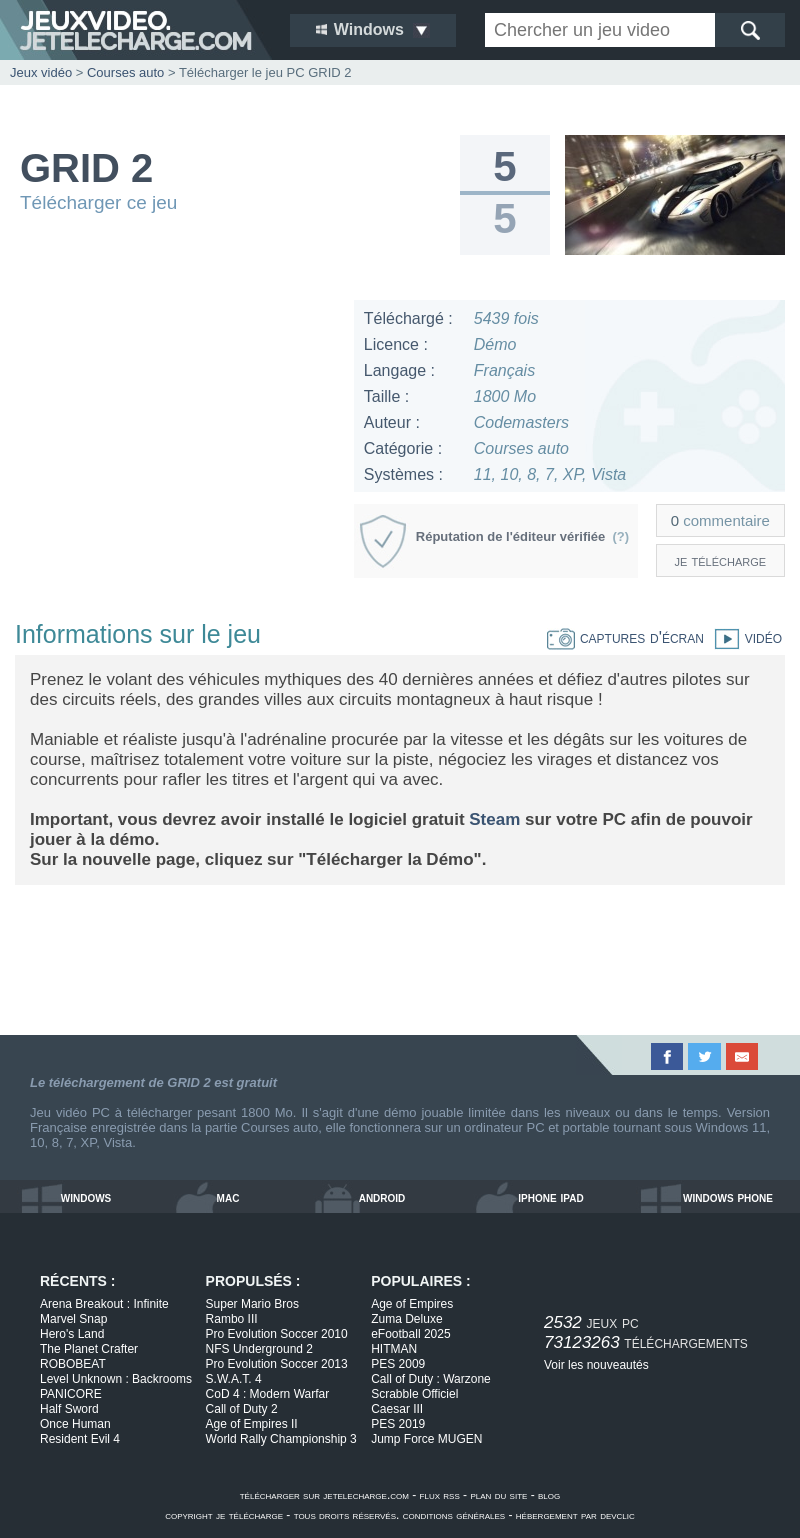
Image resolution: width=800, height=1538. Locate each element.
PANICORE (71, 1394)
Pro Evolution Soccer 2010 (277, 1334)
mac (228, 1197)
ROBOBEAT (73, 1364)
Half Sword (69, 1409)
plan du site (498, 1495)
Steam (494, 819)
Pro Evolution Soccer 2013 (277, 1364)
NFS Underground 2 (259, 1349)
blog (549, 1495)
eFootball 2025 (410, 1334)
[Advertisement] (176, 425)
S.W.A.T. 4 (234, 1379)
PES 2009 (398, 1364)
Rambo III (232, 1319)
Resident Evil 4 (80, 1439)
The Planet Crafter (89, 1349)
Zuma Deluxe (406, 1319)
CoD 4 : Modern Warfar (268, 1394)
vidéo (743, 637)
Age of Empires (412, 1304)
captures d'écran (625, 637)
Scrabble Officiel (414, 1394)
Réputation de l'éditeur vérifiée (522, 536)
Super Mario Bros (252, 1304)
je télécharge (721, 560)
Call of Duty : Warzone (431, 1379)
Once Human (75, 1424)
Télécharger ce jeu (98, 202)
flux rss (440, 1495)
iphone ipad (550, 1197)
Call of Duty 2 (242, 1409)
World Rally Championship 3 (281, 1439)
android (382, 1197)
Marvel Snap (73, 1319)
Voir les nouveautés (596, 1365)
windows (86, 1197)
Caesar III (397, 1409)
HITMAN (394, 1349)
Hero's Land (72, 1334)
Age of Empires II (252, 1424)
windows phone (728, 1197)
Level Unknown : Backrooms (116, 1379)
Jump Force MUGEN (426, 1439)
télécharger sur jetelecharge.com (324, 1495)
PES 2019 (398, 1424)
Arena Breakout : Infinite (104, 1304)
